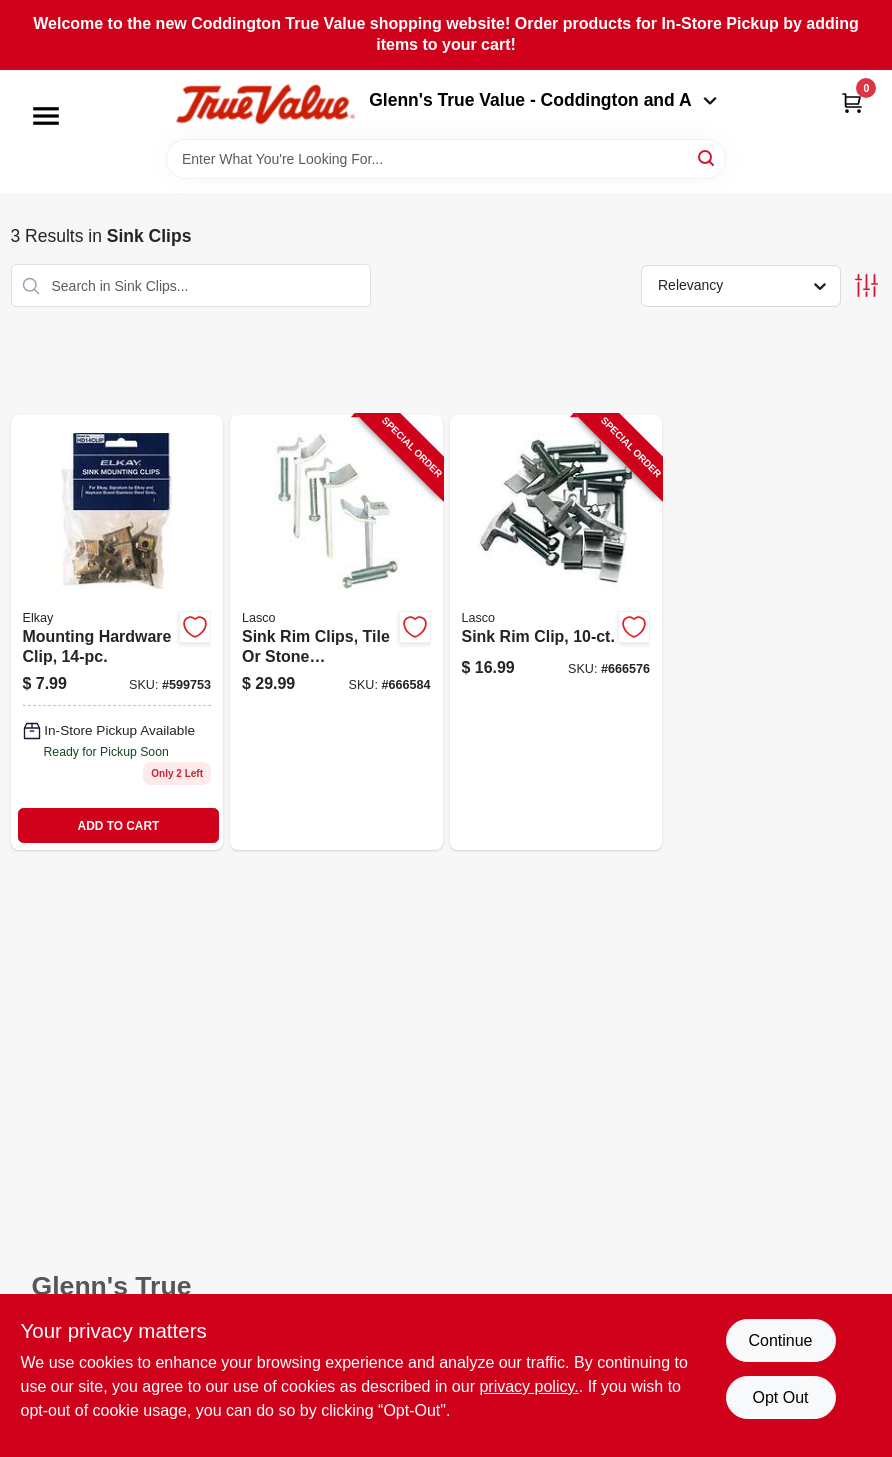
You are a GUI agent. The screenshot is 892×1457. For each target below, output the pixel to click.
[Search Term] (446, 159)
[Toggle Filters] (866, 285)
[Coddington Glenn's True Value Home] (265, 104)
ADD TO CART (119, 826)
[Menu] (46, 116)
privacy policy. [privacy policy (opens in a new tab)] (528, 1386)
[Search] (707, 157)
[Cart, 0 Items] (852, 102)
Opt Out (780, 1397)
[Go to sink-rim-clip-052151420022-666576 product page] (556, 632)
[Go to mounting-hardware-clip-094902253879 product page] (117, 632)
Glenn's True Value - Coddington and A (543, 100)
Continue (780, 1340)
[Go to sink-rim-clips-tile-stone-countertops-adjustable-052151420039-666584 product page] (336, 632)
